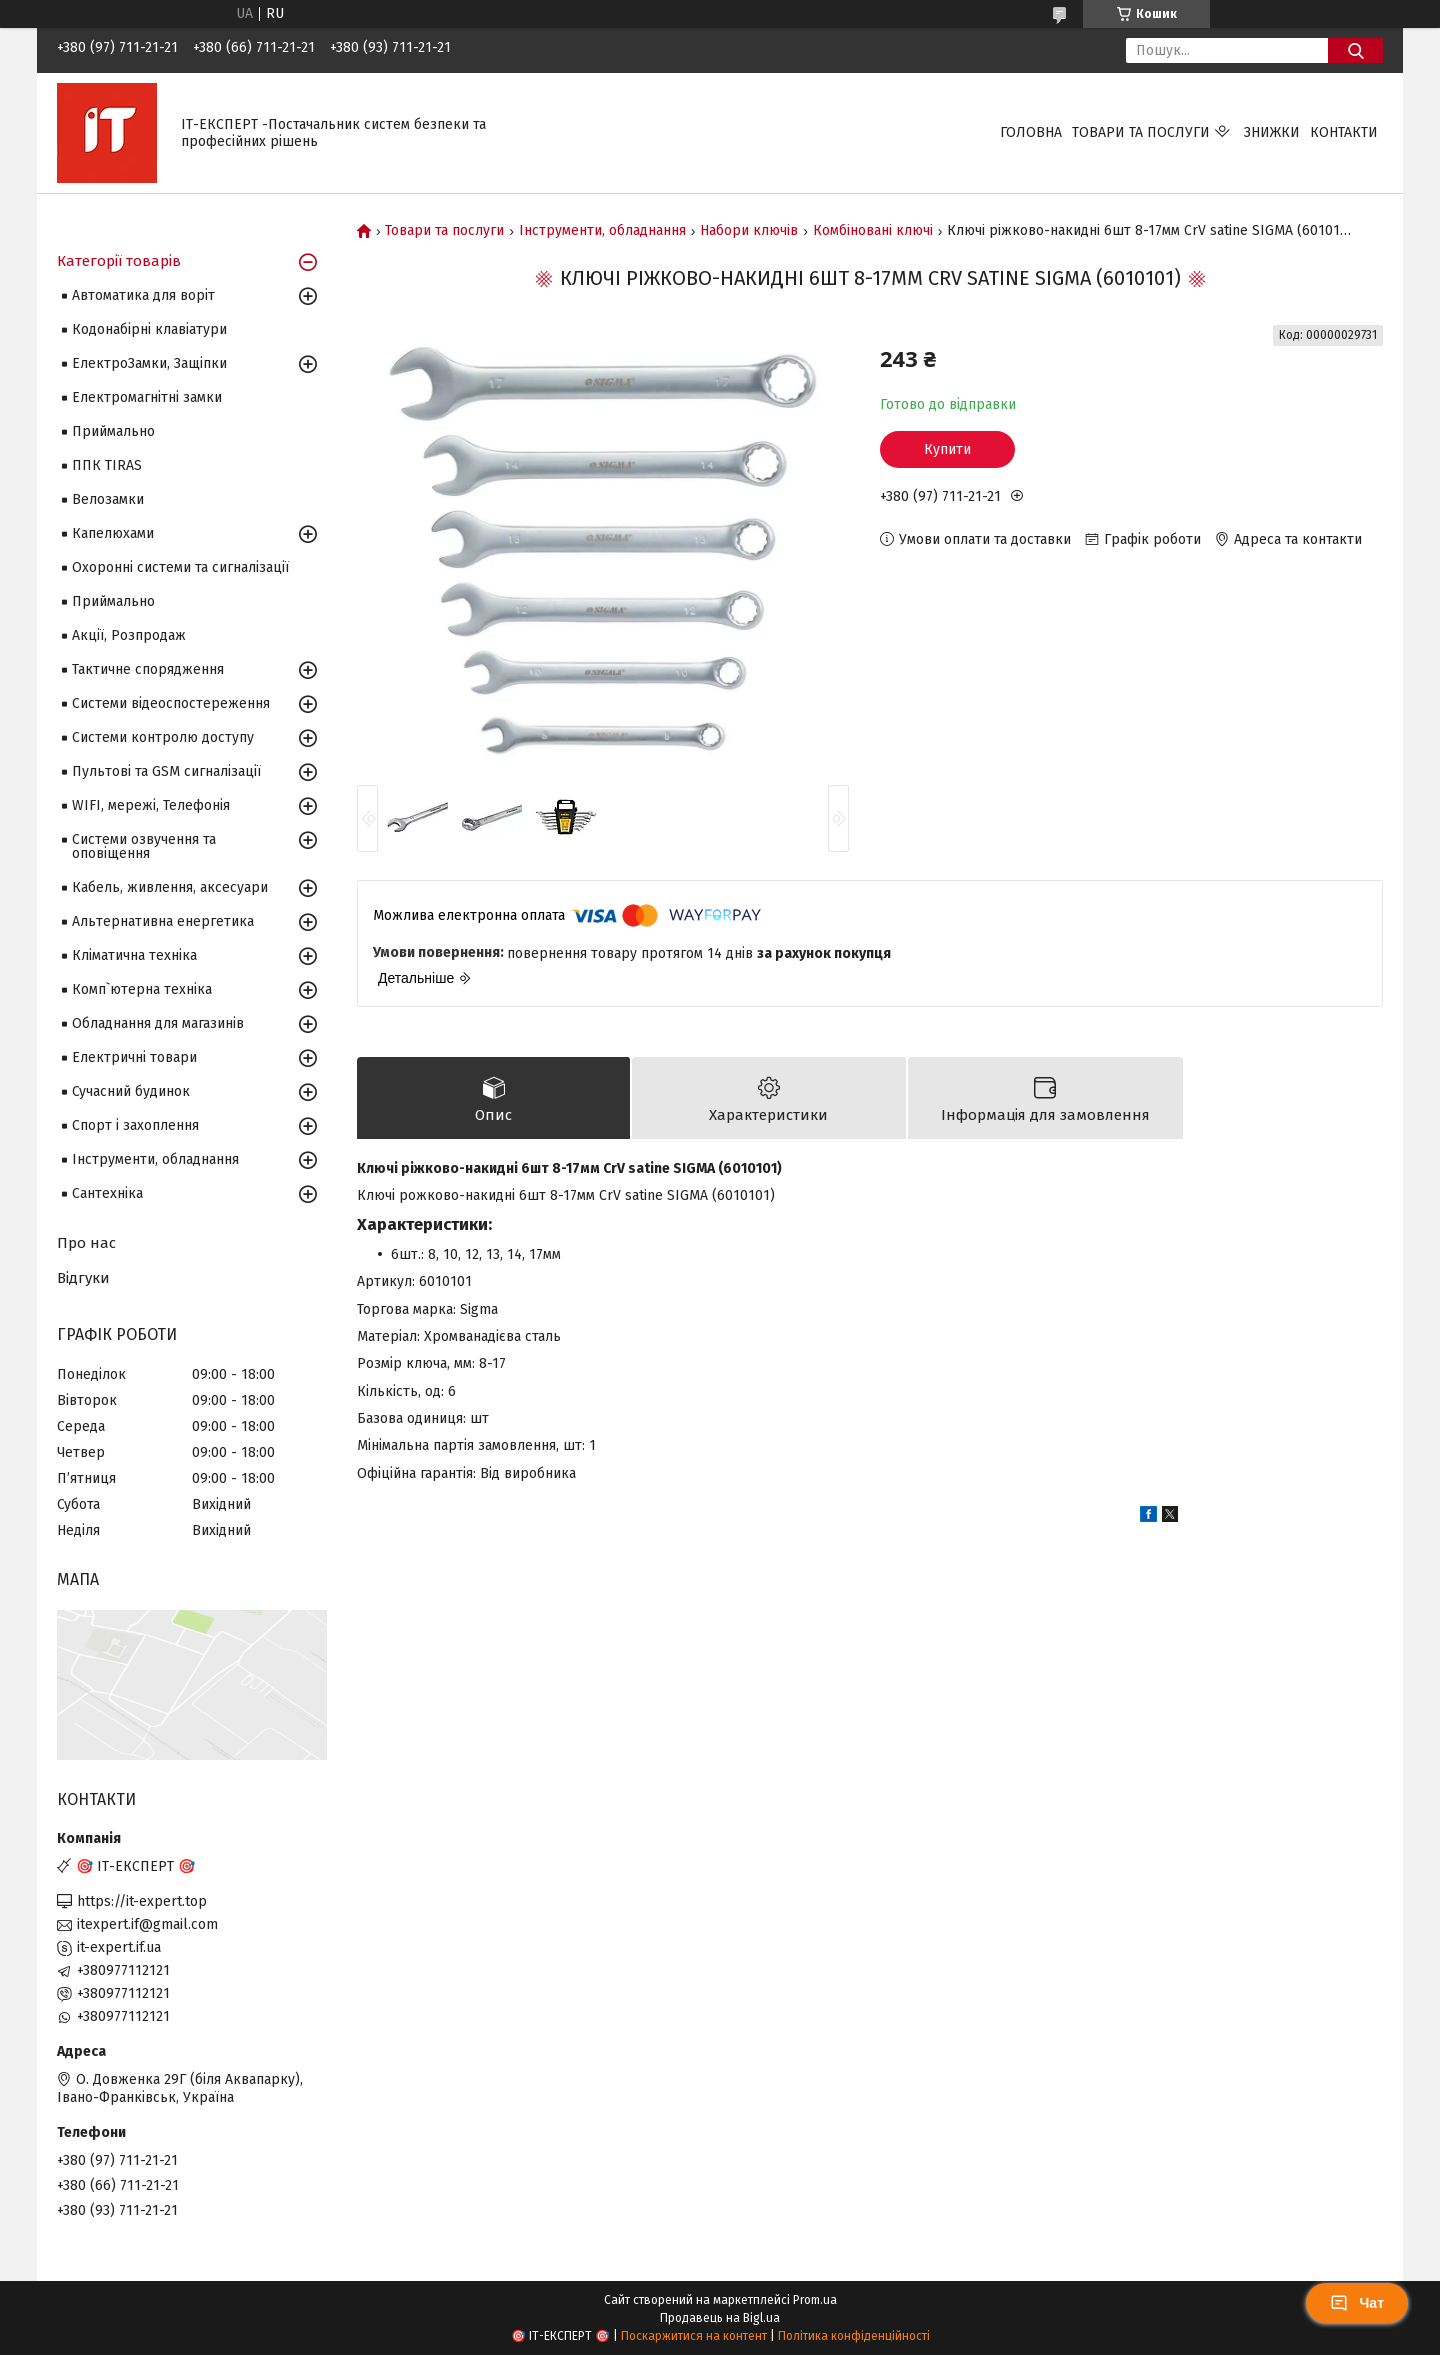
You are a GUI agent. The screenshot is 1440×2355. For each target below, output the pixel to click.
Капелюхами (113, 533)
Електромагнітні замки (147, 397)
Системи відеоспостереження (171, 703)
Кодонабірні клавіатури (149, 329)
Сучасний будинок (131, 1091)
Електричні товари (134, 1057)
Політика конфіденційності (854, 2336)
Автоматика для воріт (143, 295)
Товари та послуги (1141, 132)
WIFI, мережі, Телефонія (151, 805)
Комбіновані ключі (873, 231)
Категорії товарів (119, 261)
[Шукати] (1355, 50)
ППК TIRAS (107, 465)
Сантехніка (107, 1193)
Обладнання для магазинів (158, 1023)
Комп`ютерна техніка (142, 989)
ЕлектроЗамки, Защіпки (149, 363)
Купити (947, 449)
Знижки (1272, 132)
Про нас (86, 1243)
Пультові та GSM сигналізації (166, 771)
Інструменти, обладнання (602, 231)
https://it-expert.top (142, 1901)
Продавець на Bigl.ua (720, 2318)
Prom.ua (815, 2300)
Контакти (1344, 132)
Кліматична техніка (134, 955)
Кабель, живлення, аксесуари (170, 887)
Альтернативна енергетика (163, 921)
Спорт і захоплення (135, 1125)
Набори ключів (749, 231)
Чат (1357, 2303)
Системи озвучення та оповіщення (144, 846)
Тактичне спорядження (148, 669)
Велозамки (108, 499)
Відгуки (83, 1278)
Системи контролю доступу (163, 737)
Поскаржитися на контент (694, 2336)
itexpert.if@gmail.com (147, 1924)
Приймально (113, 431)
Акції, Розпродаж (129, 635)
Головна (1031, 132)
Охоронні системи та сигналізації (180, 567)
